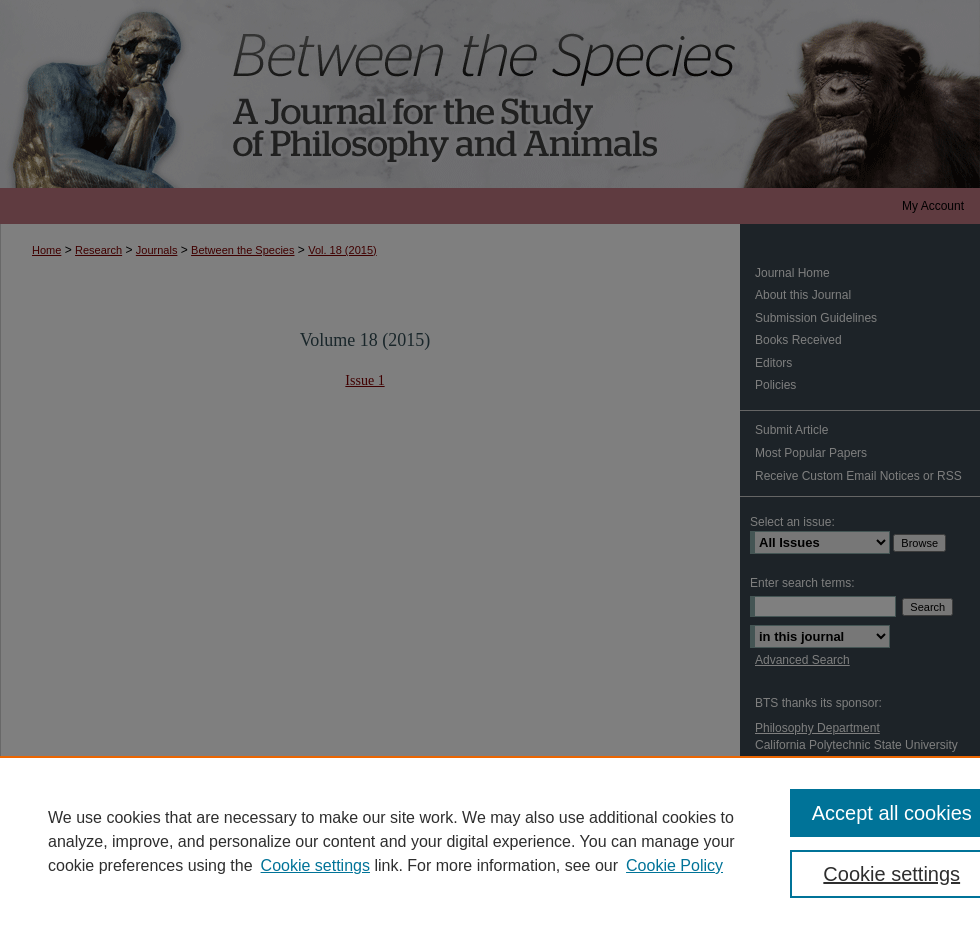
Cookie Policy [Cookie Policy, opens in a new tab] (674, 865)
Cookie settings (315, 865)
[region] (490, 841)
